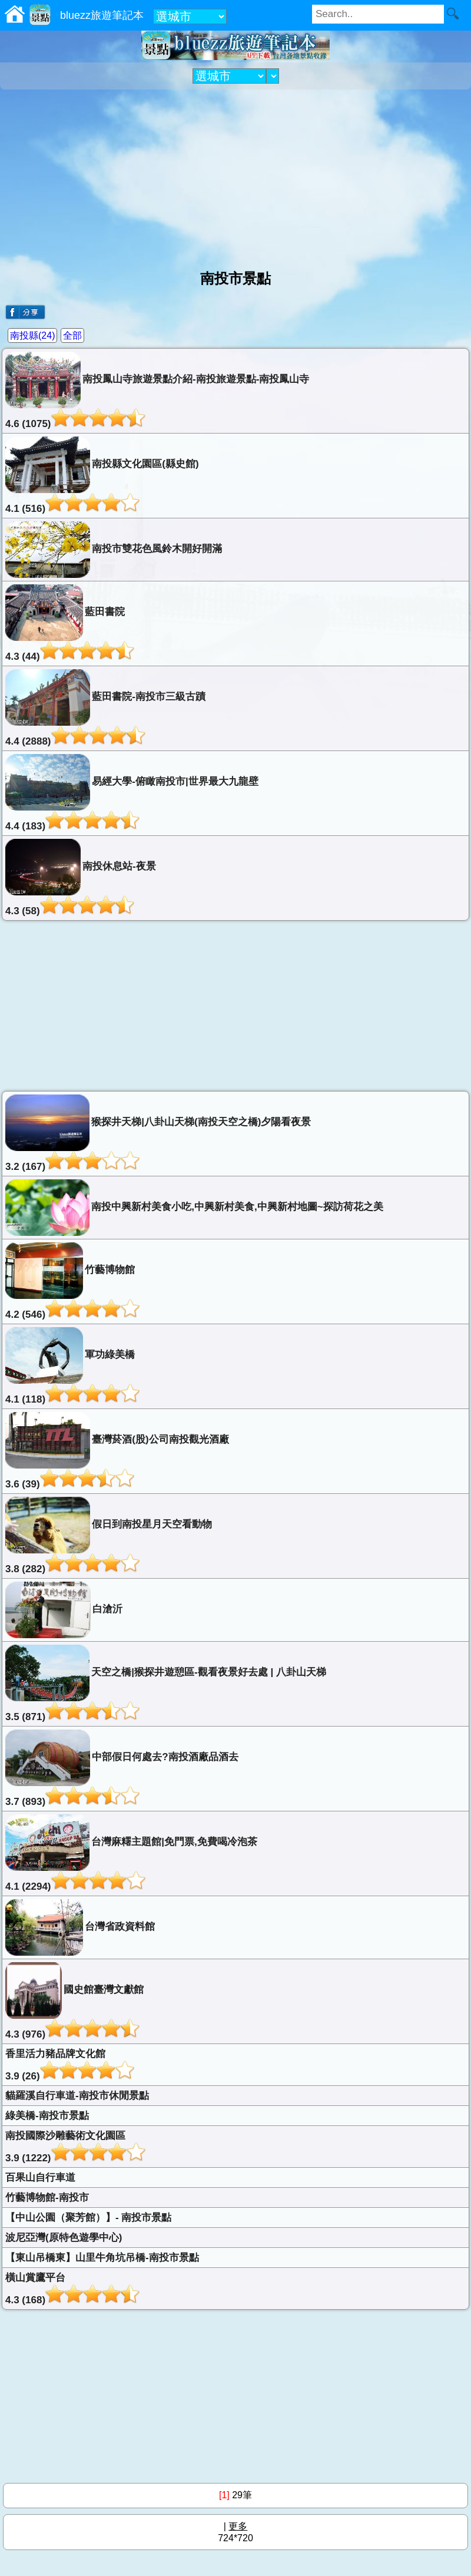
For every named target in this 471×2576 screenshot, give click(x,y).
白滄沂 (63, 1610)
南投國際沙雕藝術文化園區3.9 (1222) (75, 2147)
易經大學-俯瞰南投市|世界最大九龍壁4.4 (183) (131, 793)
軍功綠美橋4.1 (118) (72, 1366)
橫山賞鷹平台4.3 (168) (72, 2289)
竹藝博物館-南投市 (47, 2197)
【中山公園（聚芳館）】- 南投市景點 (88, 2217)
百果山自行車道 (40, 2177)
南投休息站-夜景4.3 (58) (80, 878)
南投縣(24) (32, 335)
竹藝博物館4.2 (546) (72, 1281)
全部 (72, 335)
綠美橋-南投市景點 (47, 2115)
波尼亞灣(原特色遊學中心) (63, 2237)
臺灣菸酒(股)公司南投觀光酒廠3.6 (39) (117, 1451)
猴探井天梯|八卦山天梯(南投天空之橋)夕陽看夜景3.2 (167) (158, 1133)
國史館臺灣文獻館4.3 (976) (74, 2001)
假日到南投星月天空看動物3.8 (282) (108, 1536)
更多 (237, 2526)
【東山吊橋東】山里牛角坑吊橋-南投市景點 (102, 2257)
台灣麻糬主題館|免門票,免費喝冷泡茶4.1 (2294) (131, 1853)
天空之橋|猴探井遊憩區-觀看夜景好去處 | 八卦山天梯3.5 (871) (165, 1683)
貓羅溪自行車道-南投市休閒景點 (77, 2095)
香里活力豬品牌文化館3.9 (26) (69, 2065)
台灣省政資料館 (80, 1927)
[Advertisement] (235, 174)
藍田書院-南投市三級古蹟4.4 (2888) (105, 708)
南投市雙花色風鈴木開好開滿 (113, 549)
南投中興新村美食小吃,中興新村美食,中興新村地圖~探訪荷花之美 (194, 1207)
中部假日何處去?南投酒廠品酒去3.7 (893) (121, 1768)
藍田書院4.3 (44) (69, 623)
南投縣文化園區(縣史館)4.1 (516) (102, 475)
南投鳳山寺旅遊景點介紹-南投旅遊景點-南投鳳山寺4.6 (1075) (157, 390)
